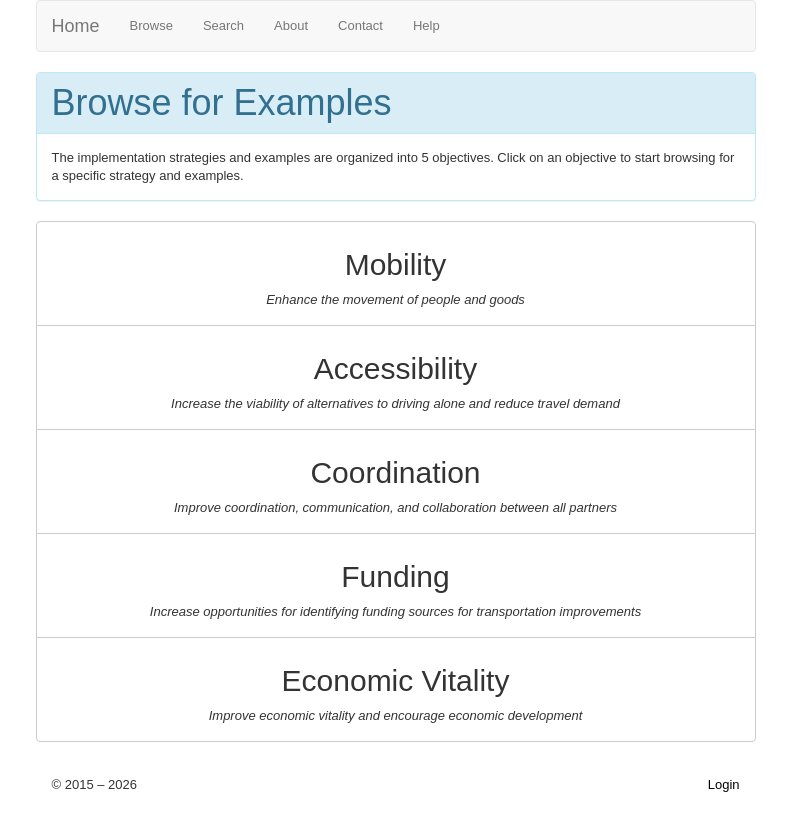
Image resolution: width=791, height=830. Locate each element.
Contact (360, 25)
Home (76, 26)
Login (724, 784)
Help (426, 25)
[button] (396, 273)
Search (223, 25)
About (291, 25)
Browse (151, 25)
